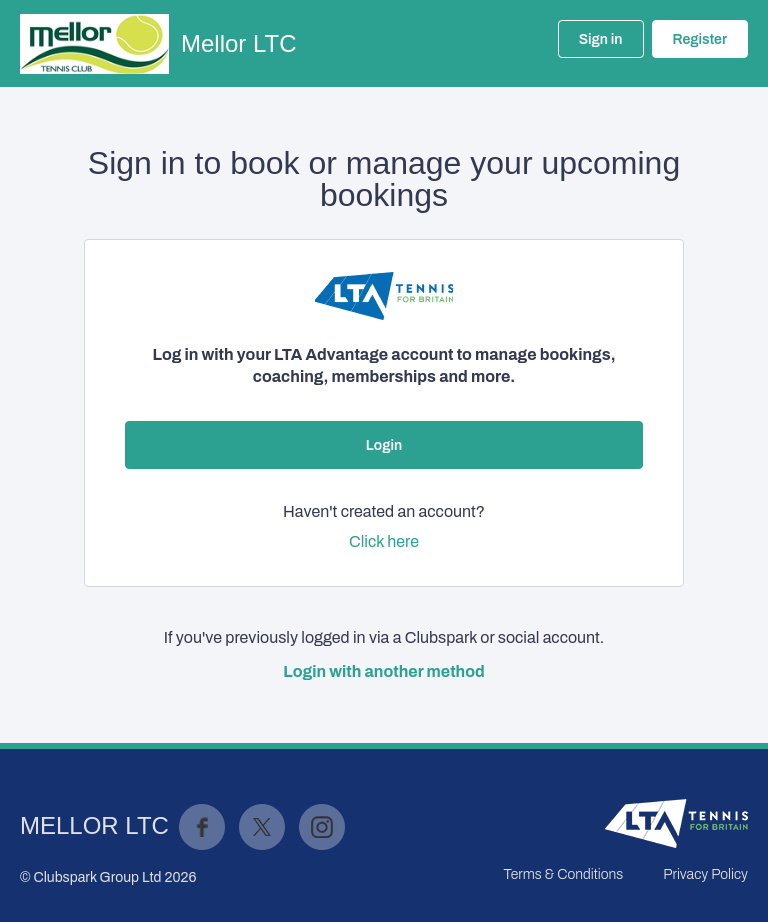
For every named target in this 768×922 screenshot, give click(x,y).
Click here (384, 541)
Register (700, 39)
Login (384, 445)
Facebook (202, 827)
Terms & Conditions (563, 874)
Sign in (601, 39)
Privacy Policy (705, 874)
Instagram (322, 827)
